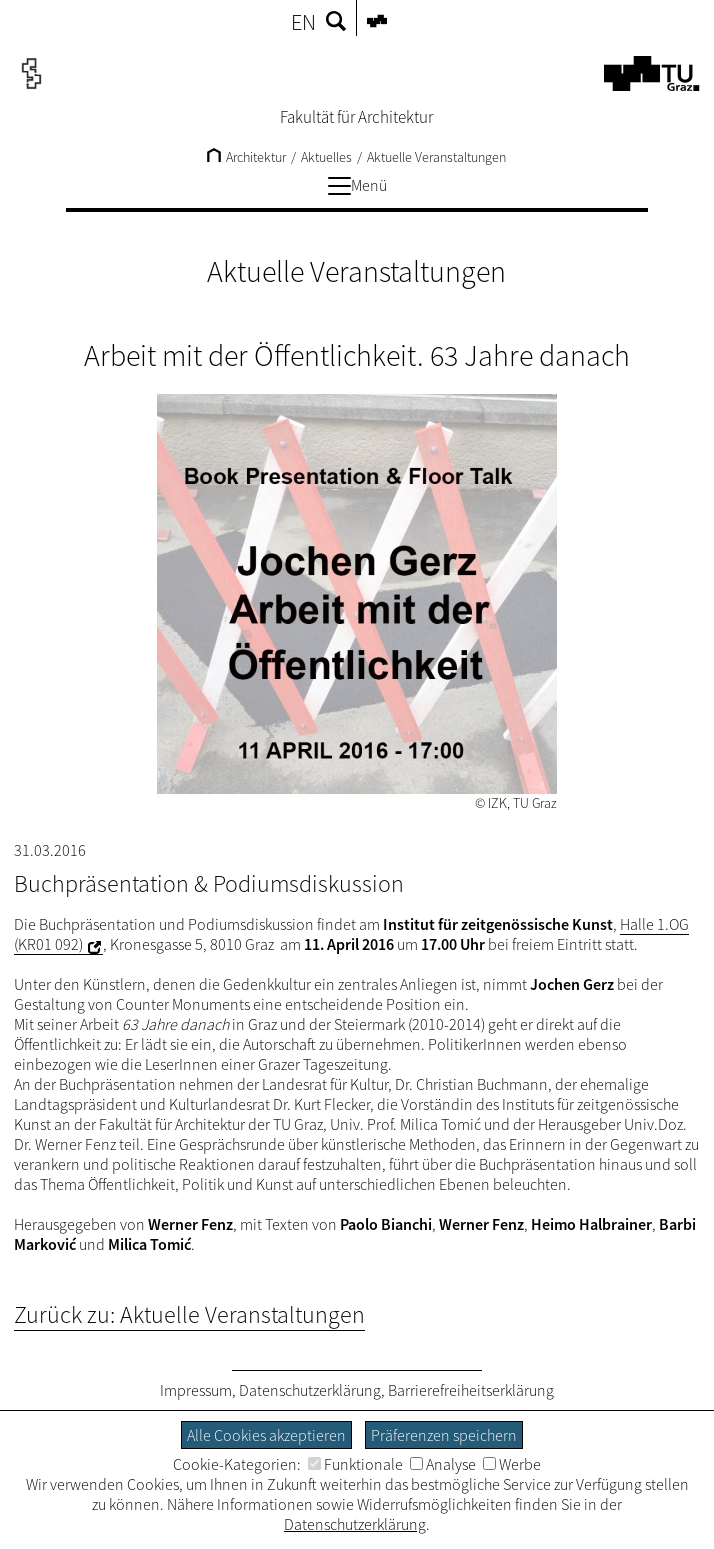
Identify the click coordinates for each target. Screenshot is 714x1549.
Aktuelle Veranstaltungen (436, 157)
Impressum (196, 1390)
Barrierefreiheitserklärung (471, 1390)
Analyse (443, 1464)
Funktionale (355, 1464)
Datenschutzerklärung (310, 1390)
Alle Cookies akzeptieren (266, 1435)
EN (303, 22)
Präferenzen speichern (444, 1435)
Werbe (512, 1464)
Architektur (246, 157)
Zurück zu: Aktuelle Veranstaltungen (189, 1314)
